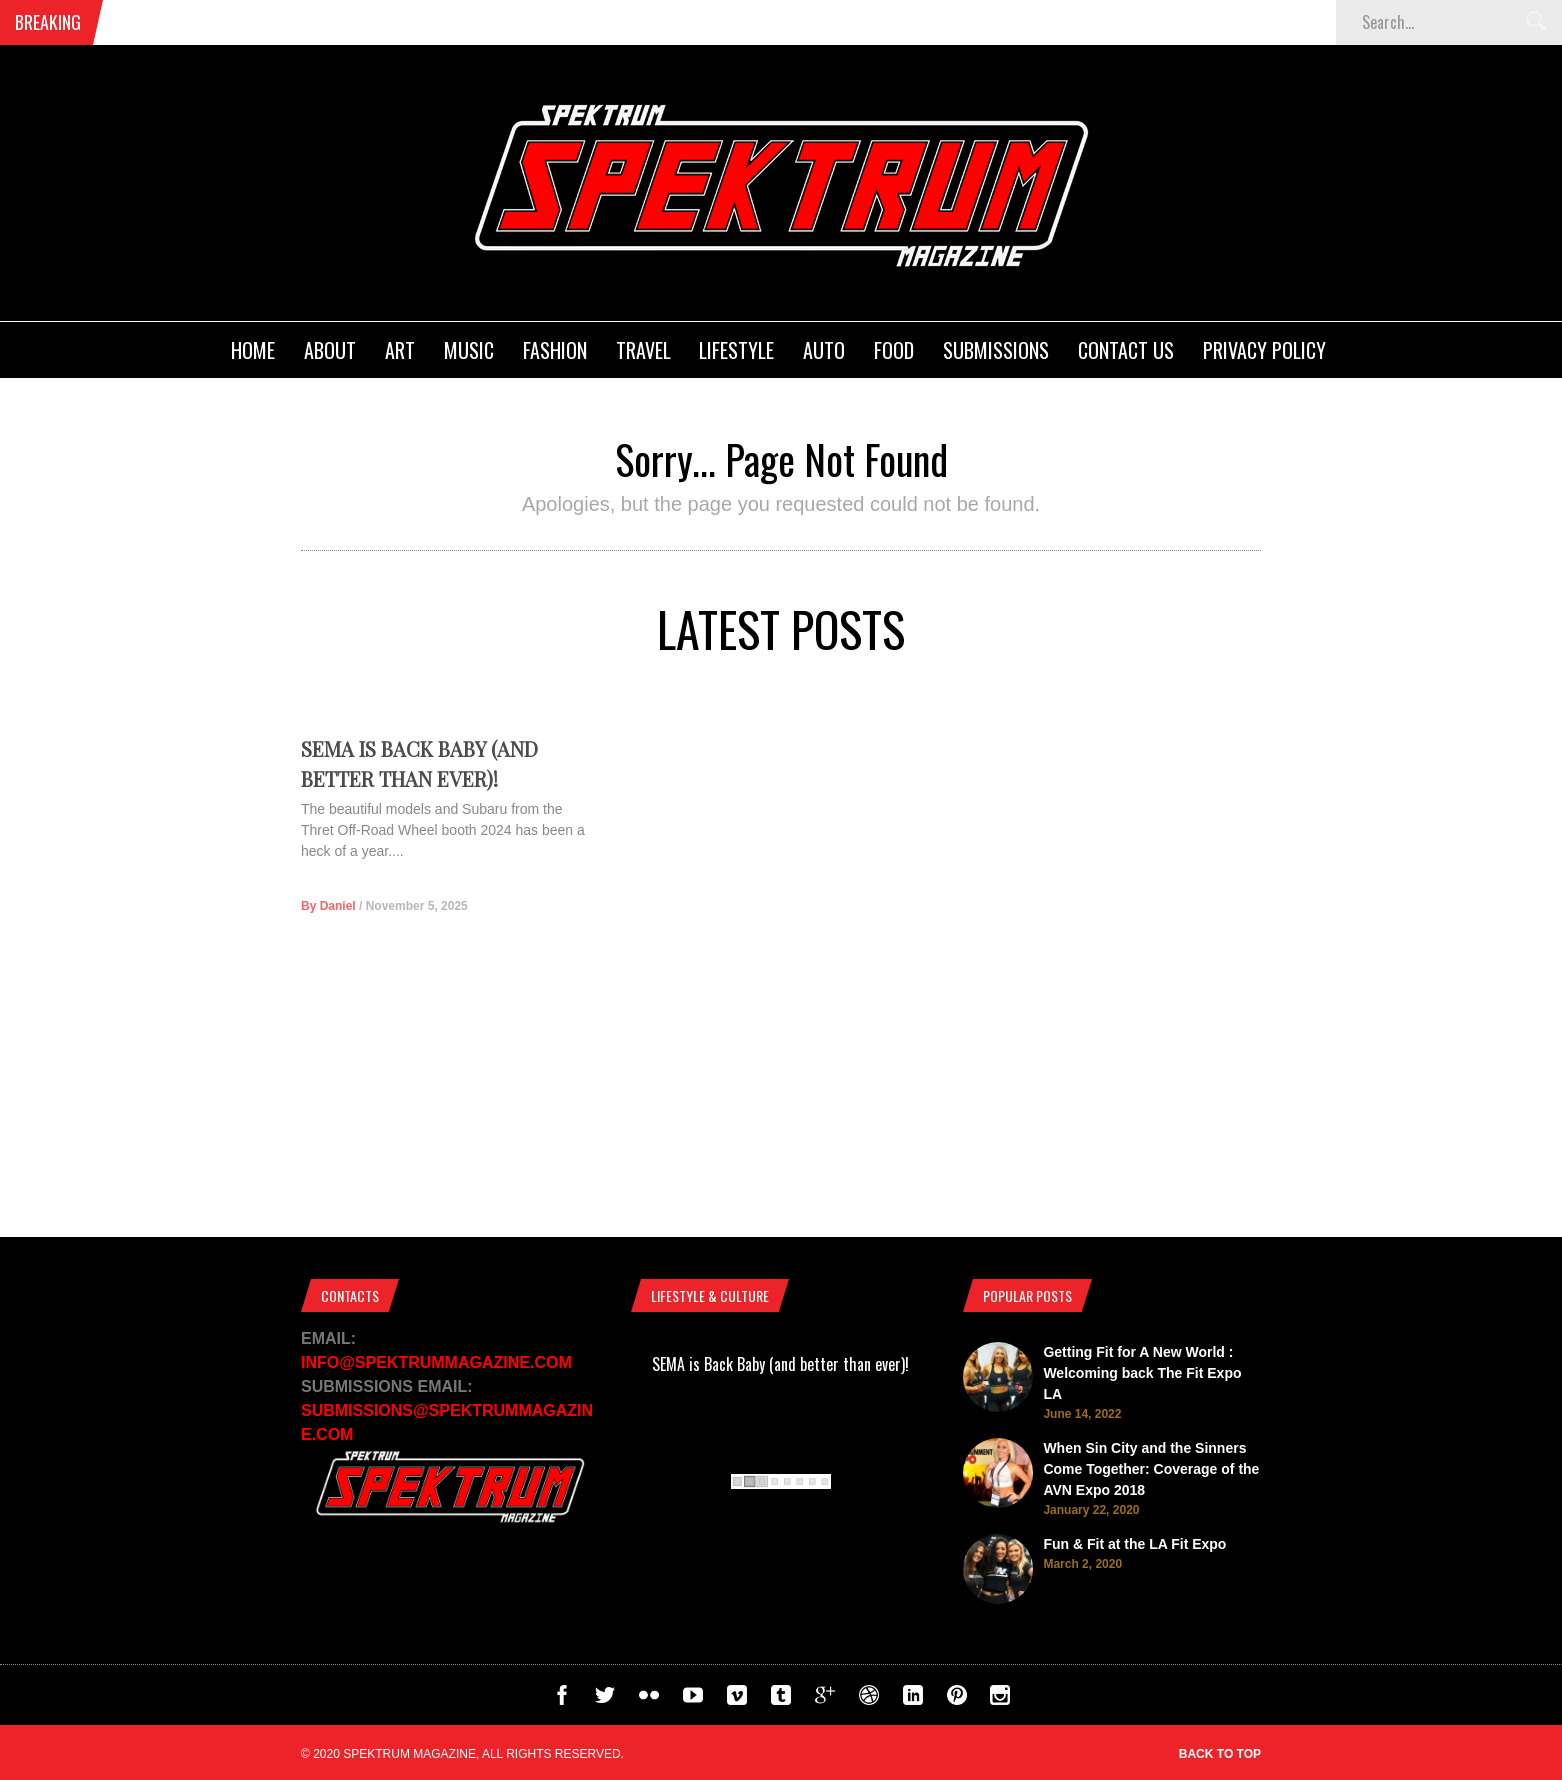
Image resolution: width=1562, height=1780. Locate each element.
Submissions (996, 350)
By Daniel (328, 939)
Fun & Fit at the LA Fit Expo (1134, 1544)
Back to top (1220, 1754)
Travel (643, 350)
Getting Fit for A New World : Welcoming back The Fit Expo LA (1142, 1373)
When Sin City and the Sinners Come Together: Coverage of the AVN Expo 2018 (1151, 1469)
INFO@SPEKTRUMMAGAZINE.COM (436, 1362)
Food (894, 350)
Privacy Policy (1264, 350)
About (330, 350)
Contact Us (1126, 350)
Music (469, 350)
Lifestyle (736, 350)
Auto (824, 350)
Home (253, 350)
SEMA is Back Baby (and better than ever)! (780, 1364)
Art (400, 350)
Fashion (555, 350)
